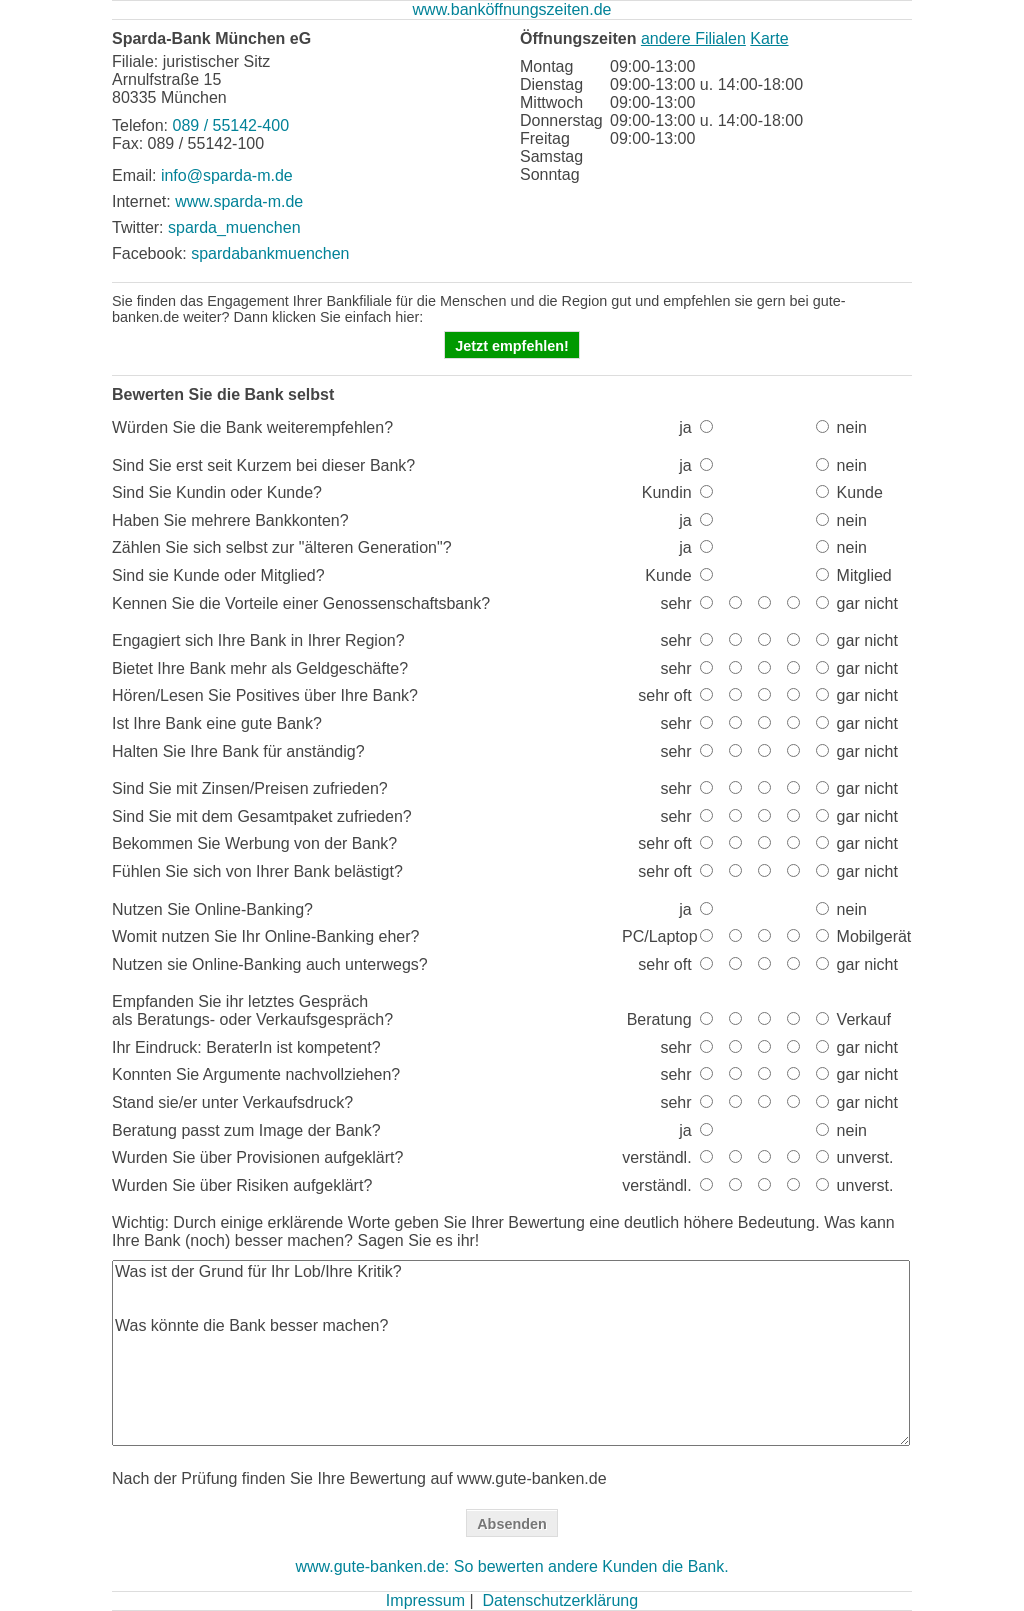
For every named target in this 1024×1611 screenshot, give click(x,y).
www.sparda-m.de (239, 201)
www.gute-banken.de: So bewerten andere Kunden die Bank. (511, 1566)
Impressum (425, 1600)
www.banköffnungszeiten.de (512, 9)
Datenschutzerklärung (560, 1600)
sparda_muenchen (234, 227)
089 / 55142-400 (230, 125)
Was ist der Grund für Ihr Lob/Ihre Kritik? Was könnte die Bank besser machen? (511, 1353)
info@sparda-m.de (227, 175)
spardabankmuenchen (270, 253)
